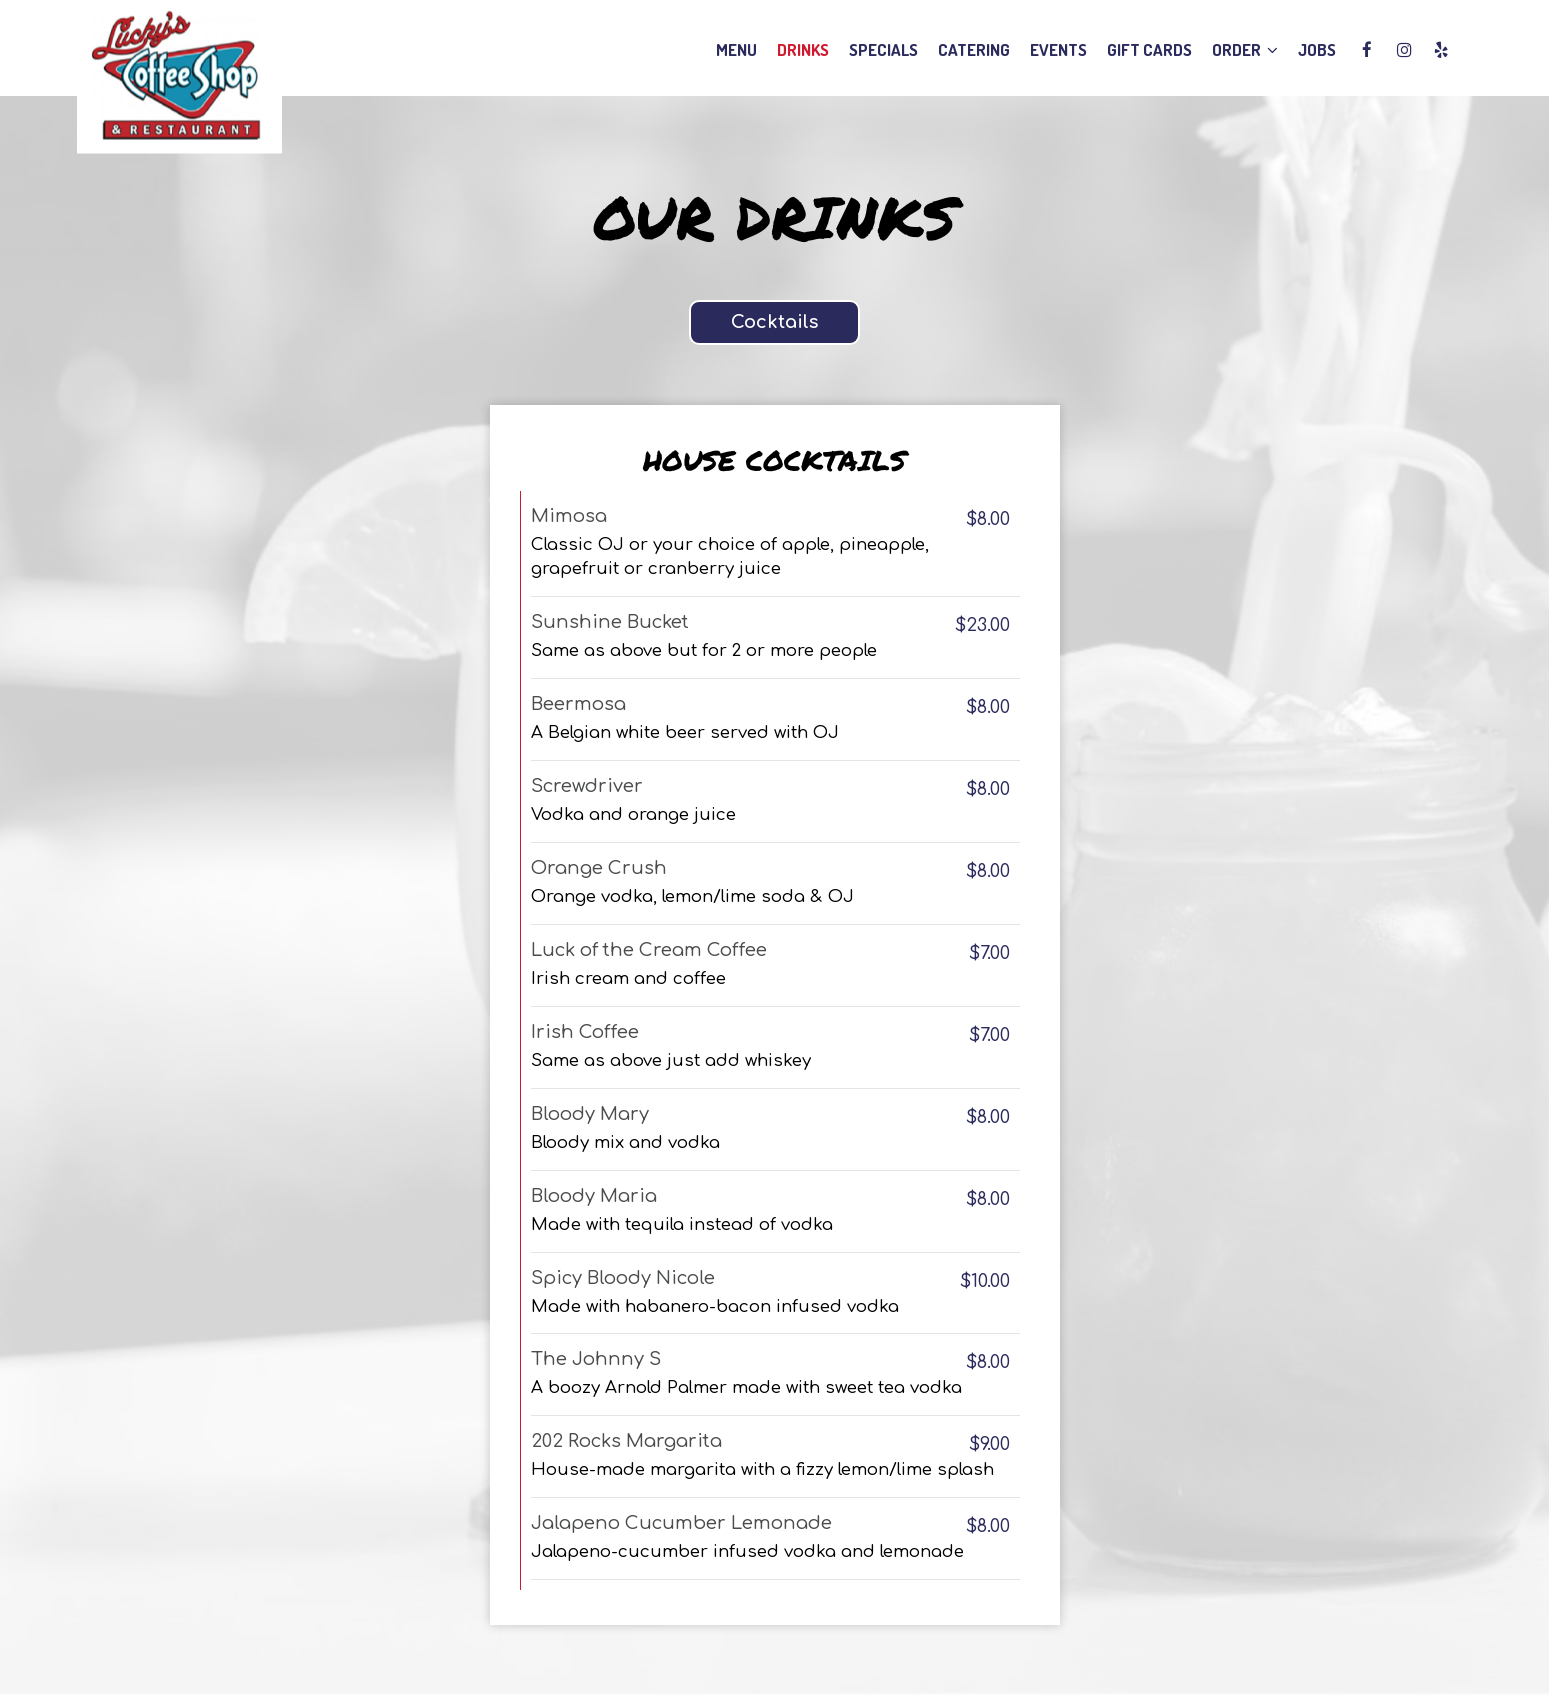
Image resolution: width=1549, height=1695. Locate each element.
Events (1058, 50)
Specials (883, 50)
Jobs (1317, 50)
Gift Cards (1149, 50)
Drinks (803, 50)
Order (1245, 50)
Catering (974, 50)
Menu (736, 50)
